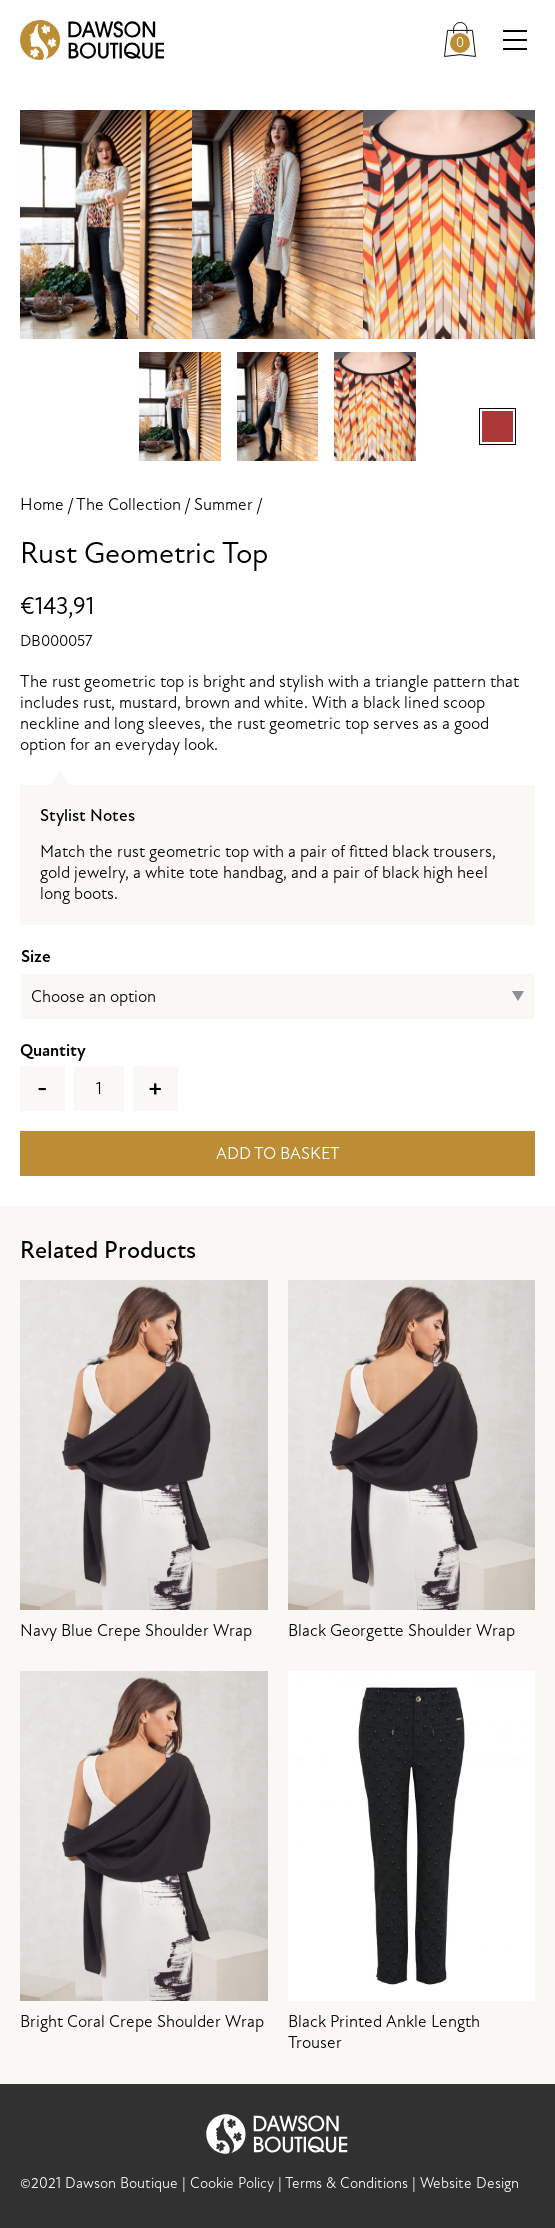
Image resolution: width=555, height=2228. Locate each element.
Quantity (53, 1050)
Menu (519, 40)
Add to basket (278, 1153)
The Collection (128, 504)
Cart (465, 36)
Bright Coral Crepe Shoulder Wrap (144, 1851)
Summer (223, 504)
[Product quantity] (99, 1088)
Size (36, 956)
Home (42, 504)
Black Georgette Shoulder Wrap (412, 1460)
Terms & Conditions (346, 2183)
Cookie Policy (232, 2183)
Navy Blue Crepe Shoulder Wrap (144, 1460)
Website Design (469, 2183)
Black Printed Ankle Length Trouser (412, 1862)
